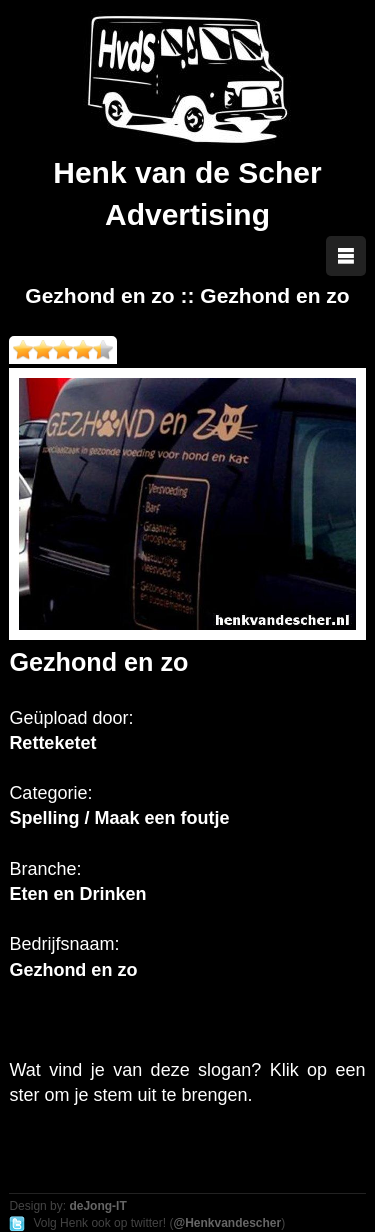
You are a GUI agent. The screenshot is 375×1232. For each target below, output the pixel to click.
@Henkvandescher (227, 1223)
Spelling (44, 818)
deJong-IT (97, 1206)
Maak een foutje (161, 818)
